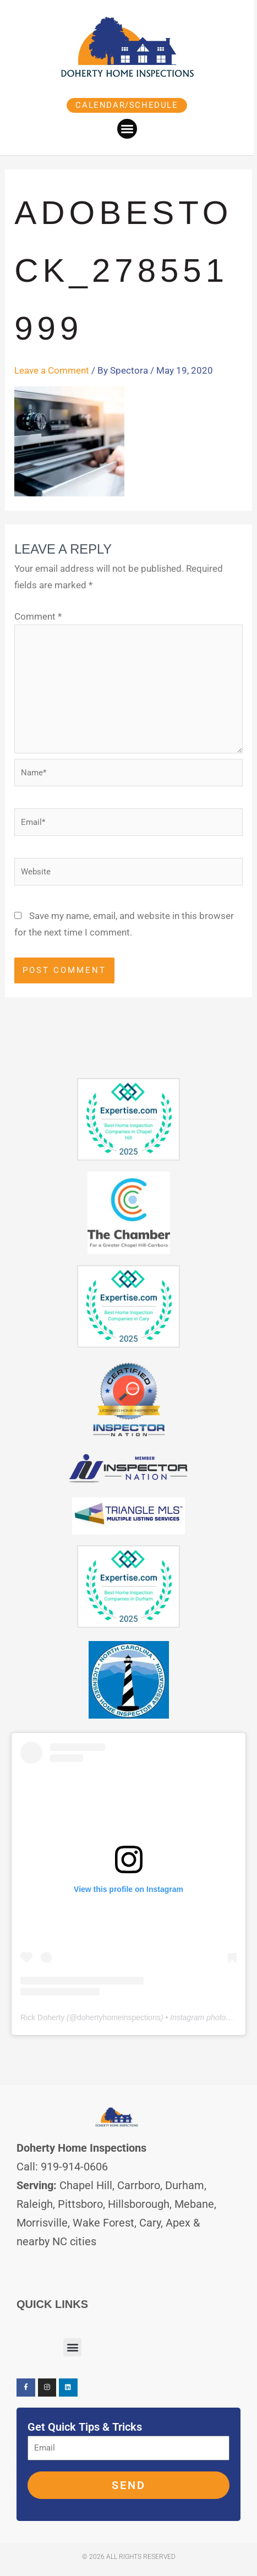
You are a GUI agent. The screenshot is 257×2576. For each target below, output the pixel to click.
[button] (129, 129)
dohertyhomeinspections (119, 2017)
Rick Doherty (42, 2017)
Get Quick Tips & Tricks (85, 2426)
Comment (38, 616)
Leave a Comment (51, 370)
